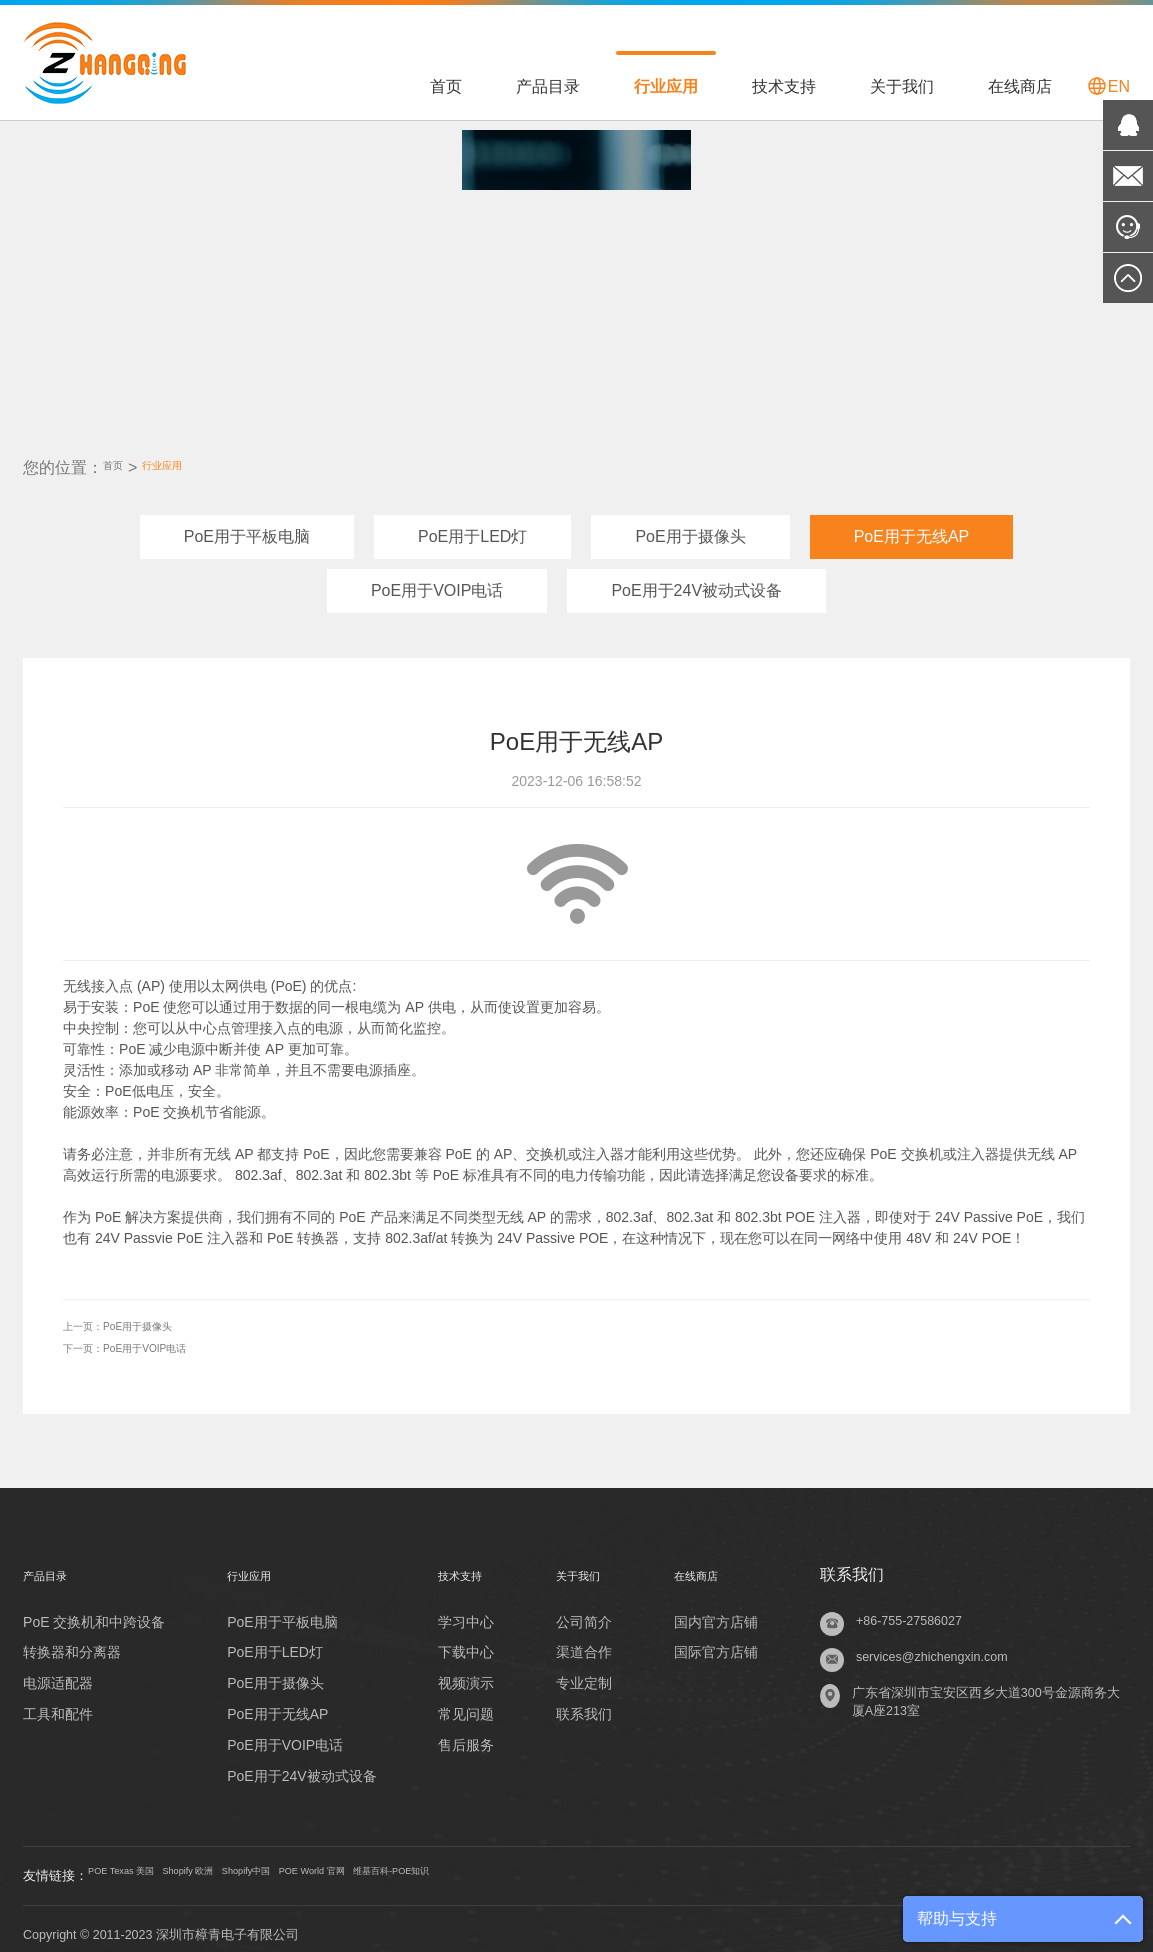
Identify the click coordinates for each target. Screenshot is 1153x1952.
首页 (446, 86)
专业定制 (583, 1670)
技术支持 (784, 86)
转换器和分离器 (72, 1639)
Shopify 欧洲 (249, 1864)
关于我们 (902, 86)
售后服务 (460, 1732)
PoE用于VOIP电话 (437, 580)
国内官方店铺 (719, 1608)
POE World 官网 (444, 1864)
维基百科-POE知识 (569, 1864)
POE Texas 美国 (144, 1864)
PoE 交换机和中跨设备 (94, 1608)
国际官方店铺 (719, 1639)
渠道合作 (583, 1639)
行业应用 (666, 86)
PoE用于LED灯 (472, 526)
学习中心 (460, 1608)
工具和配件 (58, 1701)
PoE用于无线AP (912, 526)
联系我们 (583, 1701)
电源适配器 (58, 1670)
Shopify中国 (340, 1864)
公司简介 (583, 1608)
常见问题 (460, 1701)
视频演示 (460, 1670)
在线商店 (1020, 86)
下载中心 (460, 1639)
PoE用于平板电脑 (247, 526)
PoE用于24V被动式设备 (696, 580)
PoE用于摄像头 (690, 526)
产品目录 (548, 86)
